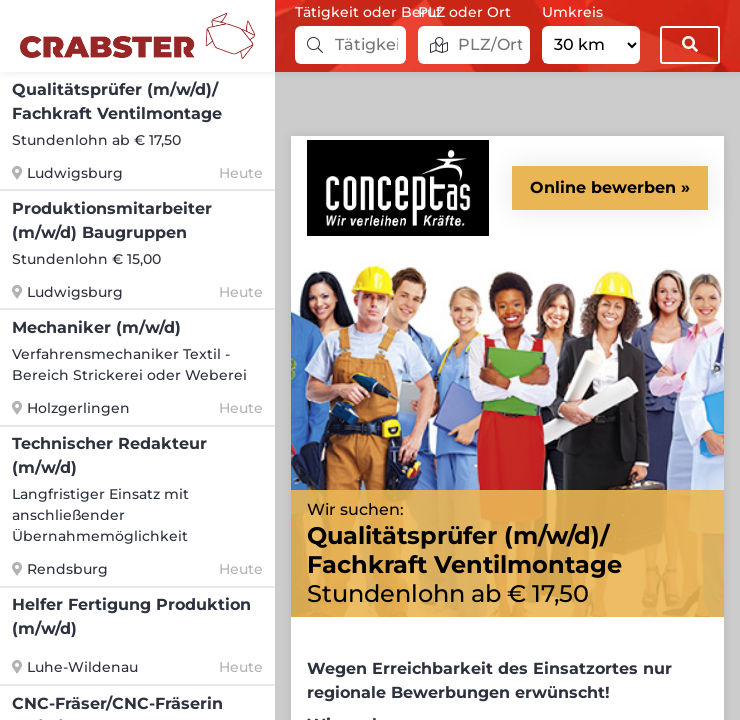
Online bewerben (603, 187)
